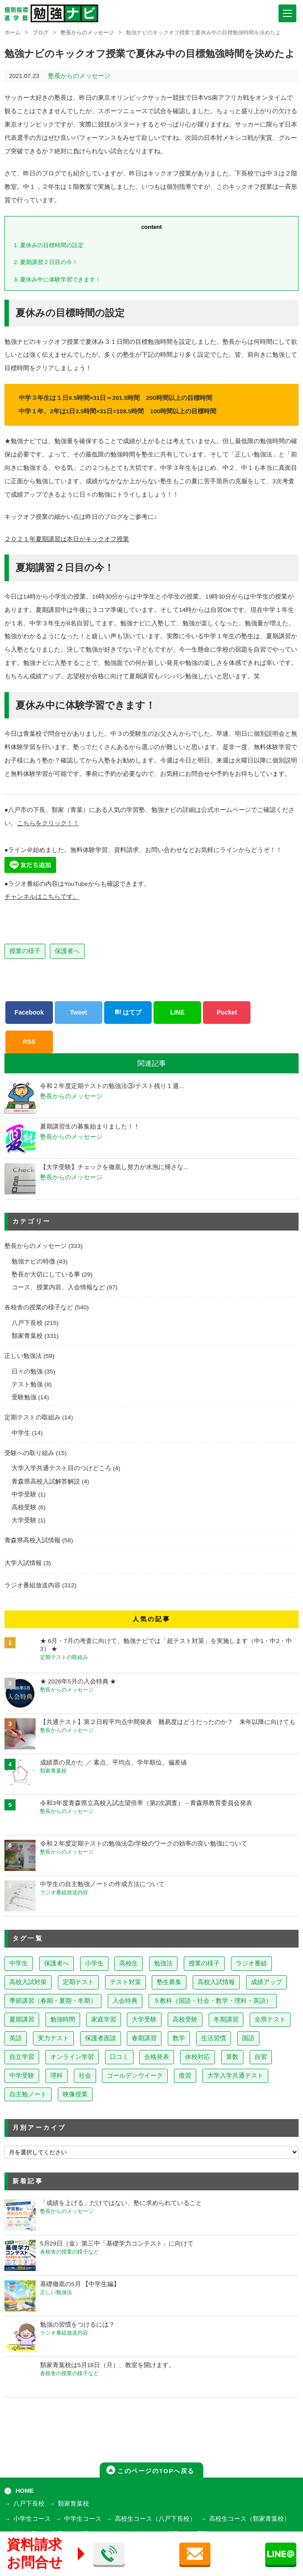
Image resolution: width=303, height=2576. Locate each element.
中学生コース (82, 2518)
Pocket (227, 1012)
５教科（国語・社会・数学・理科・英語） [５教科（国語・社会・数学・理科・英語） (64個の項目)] (213, 2000)
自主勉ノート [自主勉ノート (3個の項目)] (28, 2094)
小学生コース (32, 2518)
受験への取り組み (29, 1453)
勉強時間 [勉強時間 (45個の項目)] (62, 2019)
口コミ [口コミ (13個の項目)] (119, 2057)
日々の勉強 (27, 1371)
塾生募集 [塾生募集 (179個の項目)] (169, 1982)
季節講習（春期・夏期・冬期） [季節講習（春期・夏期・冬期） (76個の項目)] (53, 2000)
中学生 (21, 1433)
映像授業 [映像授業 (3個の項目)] (75, 2094)
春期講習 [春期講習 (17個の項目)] (144, 2038)
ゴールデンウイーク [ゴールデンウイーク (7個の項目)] (135, 2075)
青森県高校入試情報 (32, 1540)
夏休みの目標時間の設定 (49, 245)
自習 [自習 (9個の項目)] (261, 2057)
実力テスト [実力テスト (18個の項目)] (53, 2038)
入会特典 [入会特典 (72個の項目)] (125, 2000)
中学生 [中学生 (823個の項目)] (18, 1963)
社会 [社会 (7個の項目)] (85, 2075)
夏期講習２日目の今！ (46, 262)
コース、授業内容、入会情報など (58, 1287)
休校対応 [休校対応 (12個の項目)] (197, 2057)
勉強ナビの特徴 (33, 1261)
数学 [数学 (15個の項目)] (179, 2038)
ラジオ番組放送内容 (32, 1585)
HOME (25, 2490)
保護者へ (67, 950)
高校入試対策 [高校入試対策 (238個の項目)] (28, 1982)
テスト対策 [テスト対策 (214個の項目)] (125, 1982)
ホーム (12, 32)
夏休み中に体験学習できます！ (57, 279)
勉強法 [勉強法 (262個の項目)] (163, 1963)
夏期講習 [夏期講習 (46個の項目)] (21, 2019)
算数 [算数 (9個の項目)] (232, 2057)
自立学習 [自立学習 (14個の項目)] (21, 2057)
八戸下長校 (27, 1323)
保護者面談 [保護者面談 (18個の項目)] (100, 2038)
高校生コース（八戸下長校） (155, 2518)
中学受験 (24, 1494)
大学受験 (24, 1520)
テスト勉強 (27, 1384)
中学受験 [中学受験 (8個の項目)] (21, 2075)
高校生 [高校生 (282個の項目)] (128, 1963)
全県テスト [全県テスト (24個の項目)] (270, 2019)
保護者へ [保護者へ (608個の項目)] (56, 1963)
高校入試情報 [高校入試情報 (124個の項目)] (216, 1982)
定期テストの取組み (32, 1417)
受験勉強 (24, 1397)
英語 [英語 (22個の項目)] (15, 2038)
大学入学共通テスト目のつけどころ (61, 1468)
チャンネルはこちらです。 (41, 896)
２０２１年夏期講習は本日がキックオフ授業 (66, 539)
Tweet (78, 1012)
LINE (177, 1012)
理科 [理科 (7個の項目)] (56, 2075)
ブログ (40, 32)
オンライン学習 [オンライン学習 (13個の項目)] (72, 2057)
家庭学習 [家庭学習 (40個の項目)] (103, 2019)
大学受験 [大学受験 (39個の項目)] (144, 2019)
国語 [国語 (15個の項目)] (248, 2038)
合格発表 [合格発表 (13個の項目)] (156, 2057)
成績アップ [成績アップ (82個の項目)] (266, 1982)
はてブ (128, 1012)
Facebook (29, 1012)
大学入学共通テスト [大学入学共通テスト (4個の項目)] (235, 2075)
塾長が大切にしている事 (46, 1274)
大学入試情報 (23, 1563)
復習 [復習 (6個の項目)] (185, 2075)
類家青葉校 (27, 1336)
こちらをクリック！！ (48, 823)
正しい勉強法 (23, 1356)
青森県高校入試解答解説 (46, 1481)
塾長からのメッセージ (87, 32)
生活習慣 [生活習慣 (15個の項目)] (213, 2038)
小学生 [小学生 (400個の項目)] (94, 1963)
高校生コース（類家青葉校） (249, 2518)
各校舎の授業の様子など (38, 1307)
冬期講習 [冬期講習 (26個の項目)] (226, 2019)
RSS (29, 1041)
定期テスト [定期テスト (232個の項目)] (78, 1982)
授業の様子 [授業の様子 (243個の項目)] (204, 1963)
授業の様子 (24, 950)
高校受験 (24, 1507)
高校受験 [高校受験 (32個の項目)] (185, 2019)
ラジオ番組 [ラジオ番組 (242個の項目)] (251, 1963)
